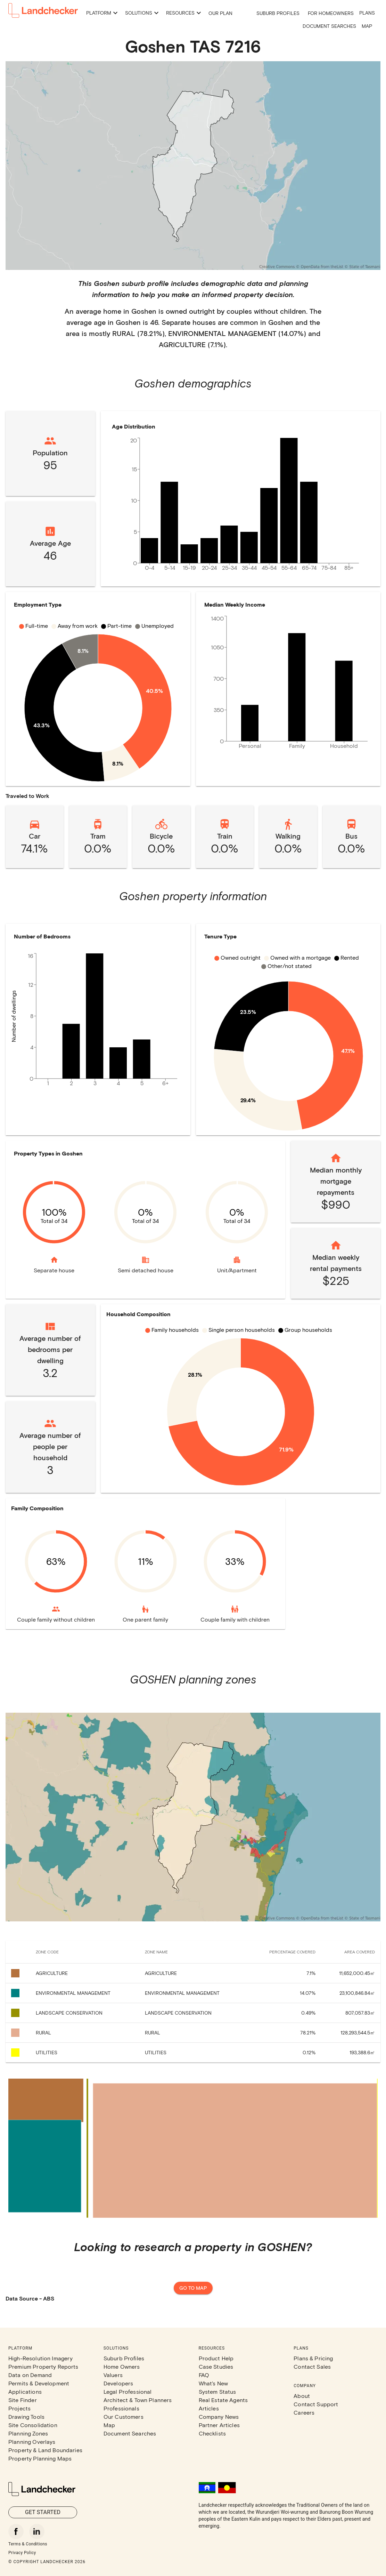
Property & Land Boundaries (45, 2450)
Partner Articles (219, 2425)
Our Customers (123, 2416)
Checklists (212, 2433)
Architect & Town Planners (138, 2400)
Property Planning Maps (40, 2458)
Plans (367, 13)
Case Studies (216, 2366)
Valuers (113, 2374)
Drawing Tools (26, 2416)
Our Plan (220, 13)
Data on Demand (30, 2374)
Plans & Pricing (313, 2358)
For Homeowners (331, 13)
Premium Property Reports (43, 2366)
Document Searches (329, 26)
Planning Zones (28, 2433)
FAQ (204, 2374)
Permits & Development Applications (38, 2387)
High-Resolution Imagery (40, 2358)
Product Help (216, 2358)
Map (367, 26)
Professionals (121, 2408)
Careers (304, 2412)
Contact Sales (312, 2366)
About (302, 2395)
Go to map (193, 2288)
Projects (19, 2408)
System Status (217, 2391)
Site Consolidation (32, 2425)
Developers (118, 2383)
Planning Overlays (32, 2441)
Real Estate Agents (223, 2400)
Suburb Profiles (277, 13)
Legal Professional (128, 2391)
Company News (219, 2416)
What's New (213, 2383)
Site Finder (22, 2400)
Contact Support (316, 2404)
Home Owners (122, 2366)
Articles (209, 2408)
